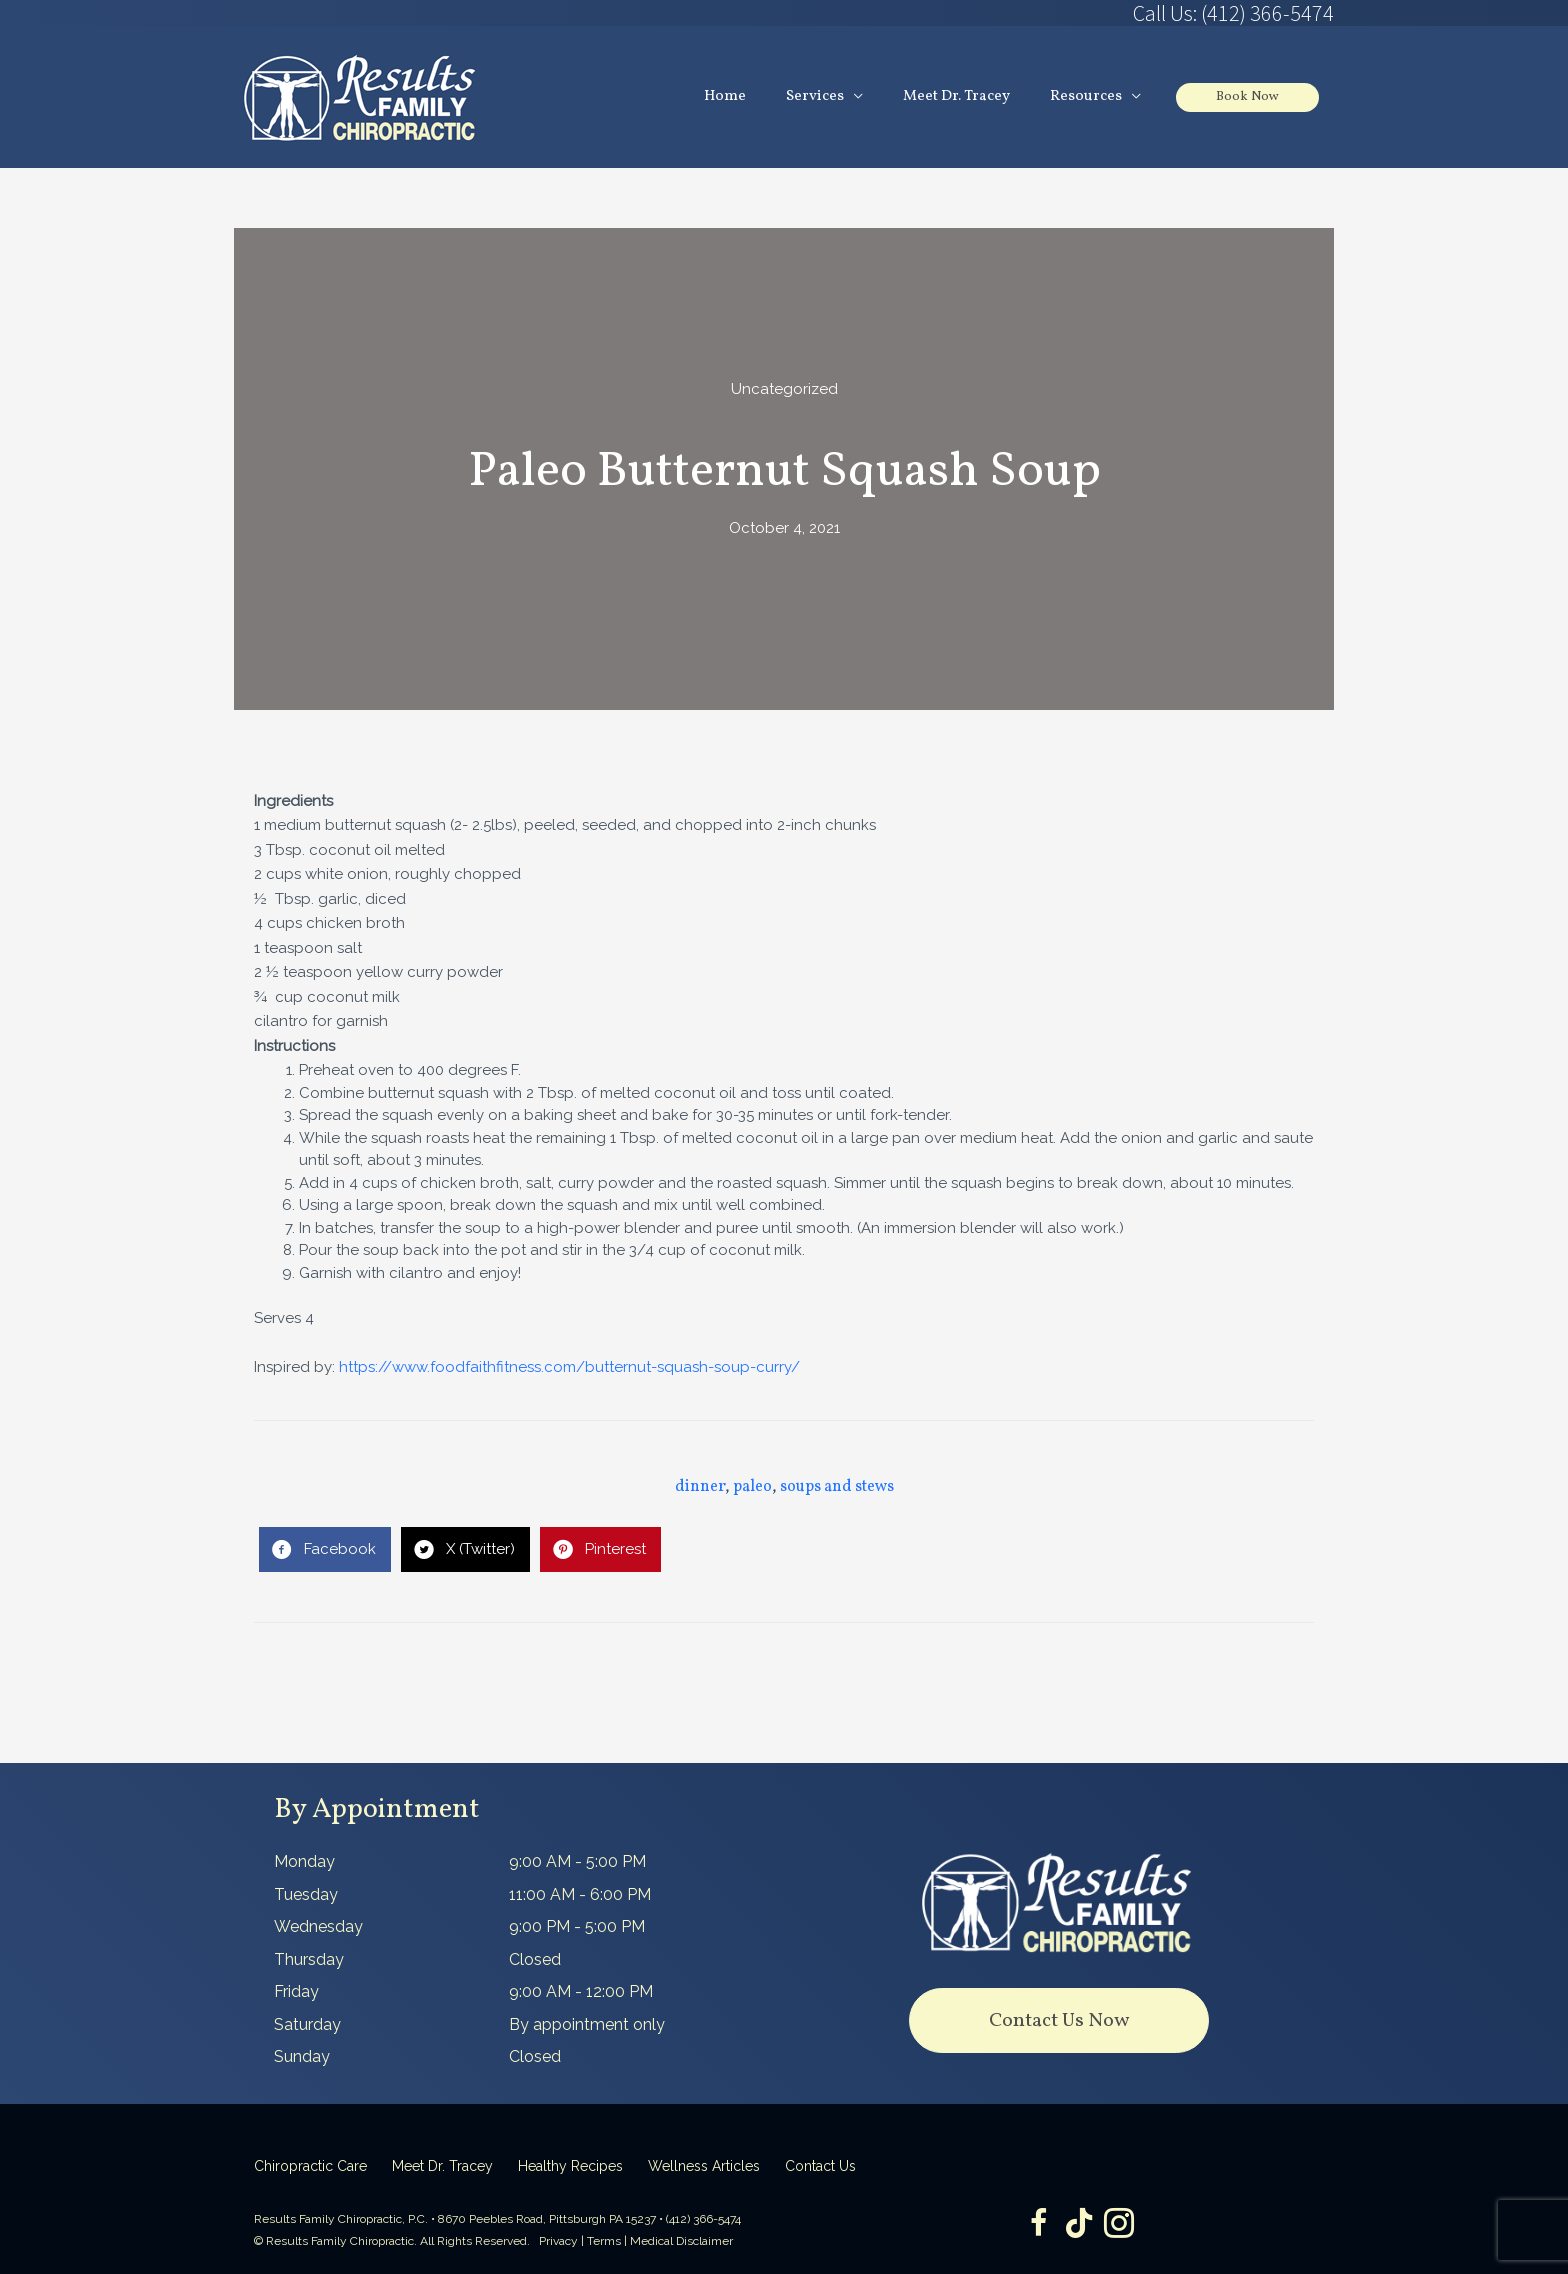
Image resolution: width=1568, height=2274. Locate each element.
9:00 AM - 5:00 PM (577, 1861)
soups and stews (837, 1487)
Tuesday (306, 1894)
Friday (296, 1991)
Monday (304, 1861)
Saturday (307, 2024)
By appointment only (587, 2024)
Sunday (302, 2056)
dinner (700, 1487)
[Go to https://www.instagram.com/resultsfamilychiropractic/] (1119, 2225)
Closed (535, 1959)
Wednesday (318, 1926)
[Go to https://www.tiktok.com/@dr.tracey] (1079, 2224)
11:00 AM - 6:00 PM (580, 1894)
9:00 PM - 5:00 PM (577, 1926)
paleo (752, 1487)
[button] (1059, 2020)
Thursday (309, 1959)
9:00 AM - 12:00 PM (581, 1991)
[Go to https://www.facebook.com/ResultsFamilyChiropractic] (1039, 2225)
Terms (604, 2241)
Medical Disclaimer (681, 2241)
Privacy (558, 2241)
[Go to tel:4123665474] (1059, 13)
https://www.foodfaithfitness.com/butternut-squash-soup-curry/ (569, 1367)
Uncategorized (784, 389)
